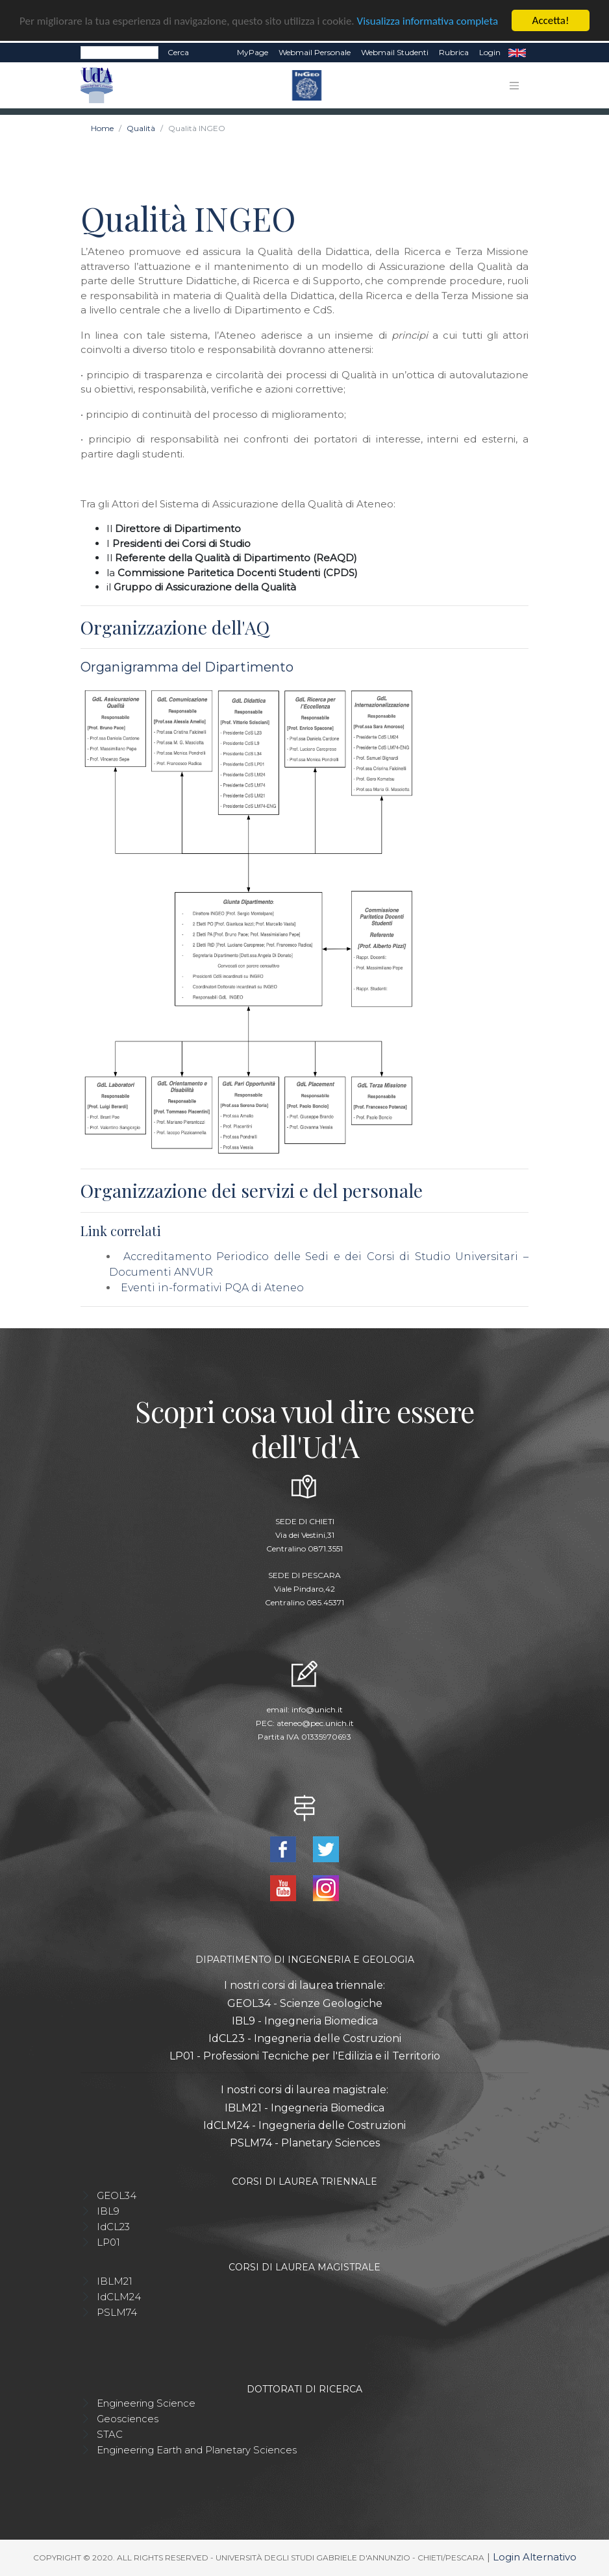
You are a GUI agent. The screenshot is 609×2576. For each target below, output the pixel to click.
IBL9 (108, 2211)
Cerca (178, 52)
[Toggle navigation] (514, 86)
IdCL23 (113, 2226)
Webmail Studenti (395, 52)
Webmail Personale (315, 52)
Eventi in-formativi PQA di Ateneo (212, 1288)
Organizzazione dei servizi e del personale (252, 1190)
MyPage (252, 52)
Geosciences (127, 2418)
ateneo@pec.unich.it (315, 1723)
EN (517, 52)
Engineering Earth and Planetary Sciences (197, 2450)
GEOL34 (116, 2195)
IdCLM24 (119, 2296)
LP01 (108, 2242)
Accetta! (550, 20)
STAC (110, 2434)
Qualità (141, 128)
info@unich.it (317, 1709)
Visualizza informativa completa (428, 20)
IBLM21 (114, 2281)
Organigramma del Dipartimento (187, 667)
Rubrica (454, 52)
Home (102, 128)
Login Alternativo (535, 2557)
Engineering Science (146, 2403)
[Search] (119, 52)
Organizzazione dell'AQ (175, 627)
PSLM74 (117, 2312)
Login (490, 52)
